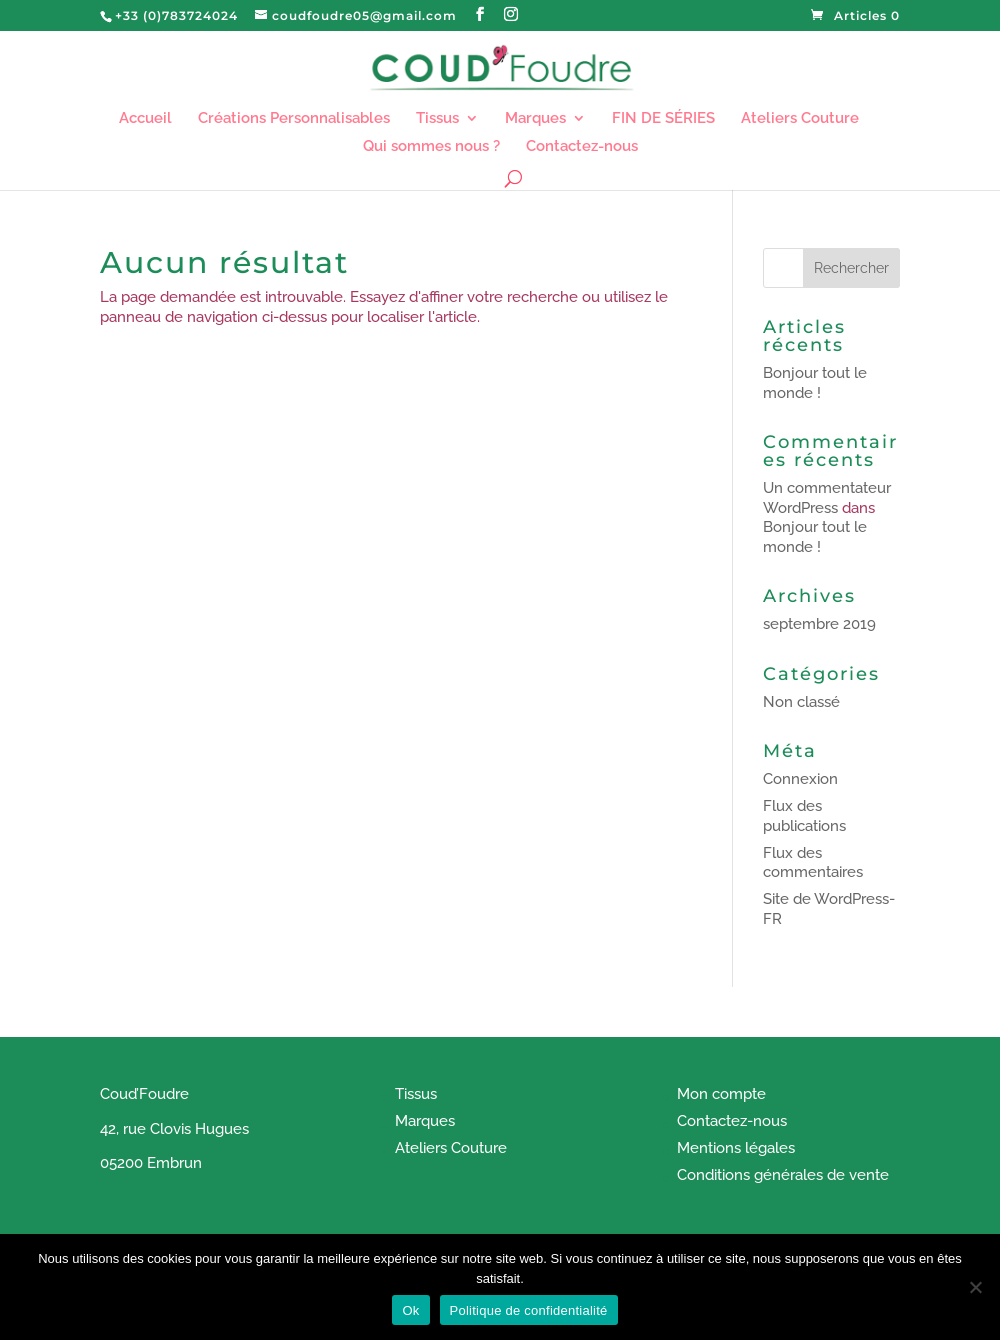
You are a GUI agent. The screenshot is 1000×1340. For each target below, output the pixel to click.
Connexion (800, 779)
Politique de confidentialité (529, 1310)
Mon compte (721, 1094)
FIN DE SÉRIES (663, 119)
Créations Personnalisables (294, 119)
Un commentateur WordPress (827, 498)
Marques (535, 119)
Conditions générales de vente (783, 1175)
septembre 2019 (819, 624)
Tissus (437, 119)
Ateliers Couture (800, 119)
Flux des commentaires (813, 863)
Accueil (145, 119)
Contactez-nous (582, 147)
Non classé (801, 702)
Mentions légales (736, 1148)
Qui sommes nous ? (431, 147)
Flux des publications (804, 816)
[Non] (975, 1287)
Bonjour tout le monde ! (815, 383)
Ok (410, 1310)
